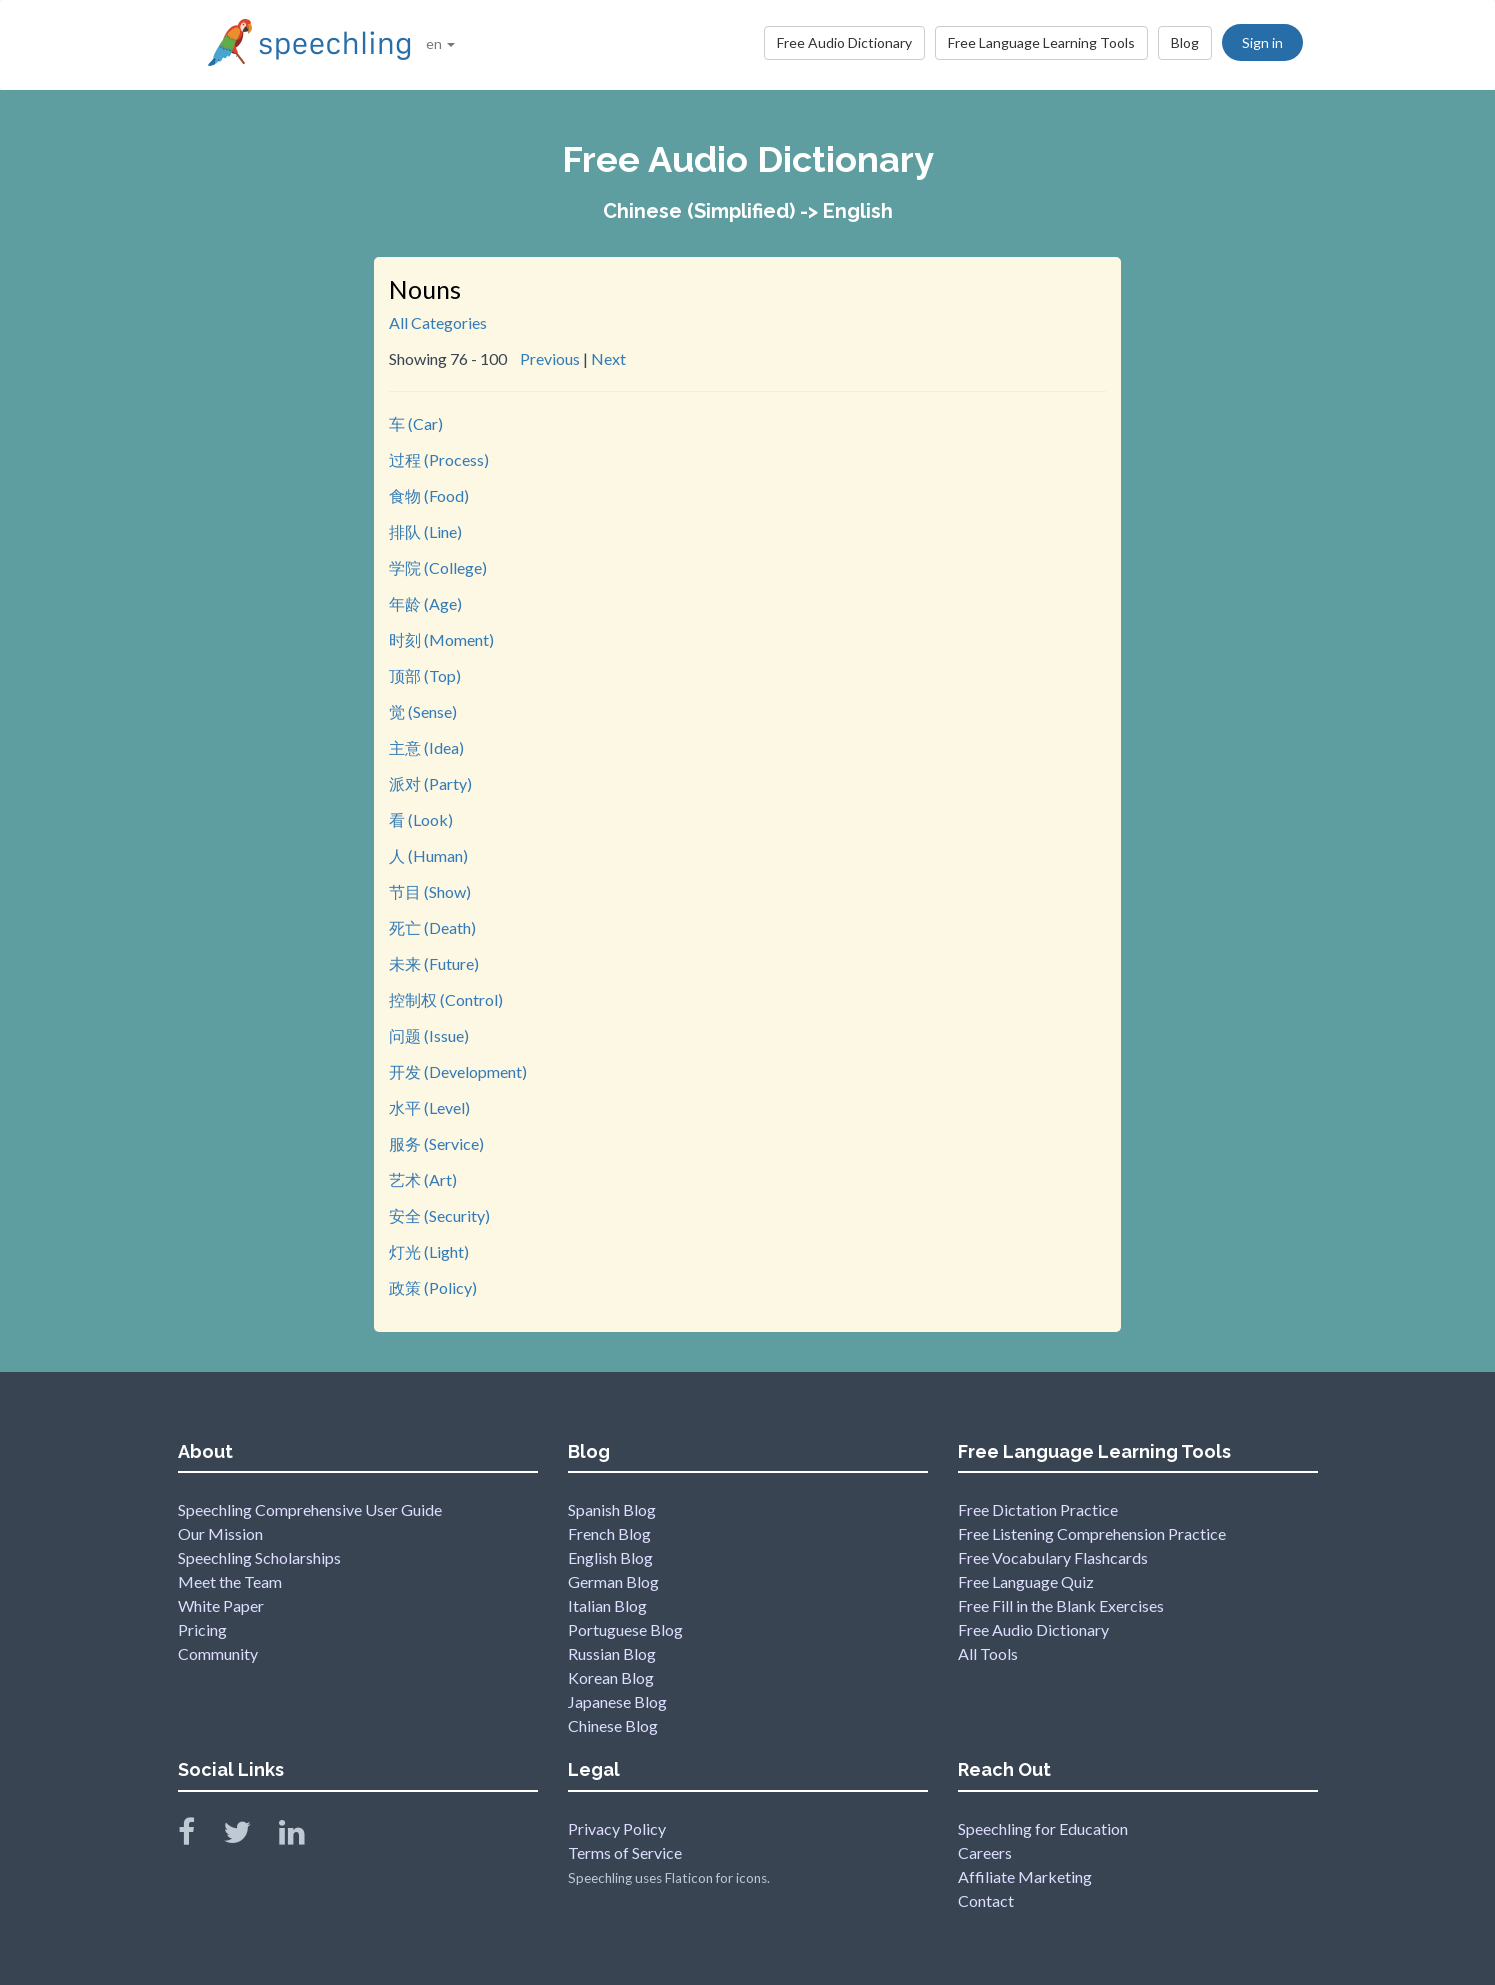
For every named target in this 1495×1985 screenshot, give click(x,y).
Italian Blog (607, 1605)
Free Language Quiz (1026, 1581)
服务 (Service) (436, 1143)
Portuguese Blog (625, 1629)
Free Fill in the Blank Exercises (1061, 1605)
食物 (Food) (429, 495)
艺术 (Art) (423, 1179)
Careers (985, 1852)
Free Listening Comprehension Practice (1092, 1533)
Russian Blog (612, 1653)
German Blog (613, 1581)
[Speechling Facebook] (199, 1836)
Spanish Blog (612, 1509)
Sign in (1262, 42)
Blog (1185, 42)
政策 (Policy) (433, 1287)
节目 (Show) (430, 891)
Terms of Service (625, 1852)
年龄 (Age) (425, 603)
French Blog (609, 1533)
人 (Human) (428, 855)
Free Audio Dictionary (844, 42)
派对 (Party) (430, 783)
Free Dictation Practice (1038, 1509)
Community (218, 1653)
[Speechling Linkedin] (304, 1836)
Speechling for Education (1043, 1828)
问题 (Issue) (429, 1035)
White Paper (221, 1605)
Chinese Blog (613, 1725)
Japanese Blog (617, 1701)
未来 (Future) (434, 963)
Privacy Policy (617, 1828)
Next (608, 358)
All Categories (438, 322)
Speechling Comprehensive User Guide (310, 1509)
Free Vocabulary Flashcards (1053, 1557)
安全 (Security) (439, 1215)
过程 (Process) (439, 459)
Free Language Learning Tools (1041, 42)
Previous (550, 358)
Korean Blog (611, 1677)
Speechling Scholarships (259, 1557)
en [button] (440, 43)
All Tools (988, 1653)
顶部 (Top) (425, 675)
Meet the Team (230, 1581)
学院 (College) (438, 567)
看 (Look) (421, 819)
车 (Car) (416, 423)
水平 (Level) (429, 1107)
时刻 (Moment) (441, 639)
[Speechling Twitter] (249, 1836)
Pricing (202, 1629)
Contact (986, 1900)
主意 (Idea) (426, 747)
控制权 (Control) (446, 999)
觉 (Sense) (423, 711)
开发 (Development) (458, 1071)
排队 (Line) (425, 531)
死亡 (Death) (432, 927)
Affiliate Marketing (1025, 1876)
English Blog (610, 1557)
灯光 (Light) (429, 1251)
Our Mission (220, 1533)
